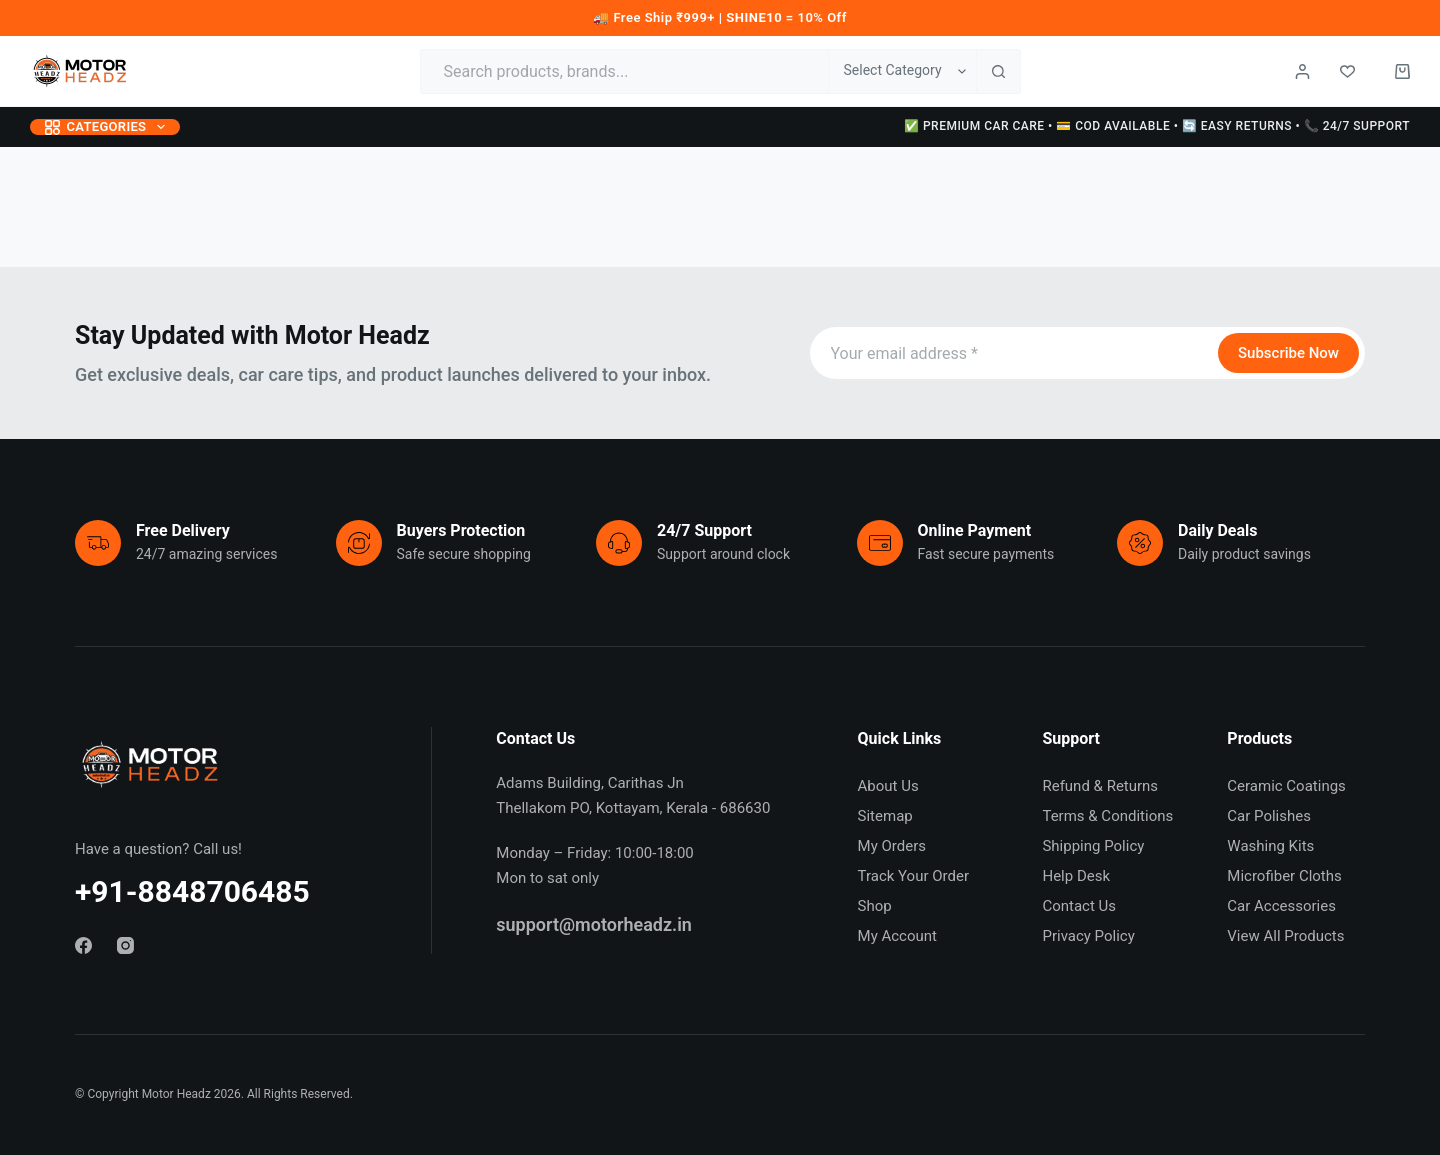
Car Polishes (1269, 816)
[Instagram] (125, 945)
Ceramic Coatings (1286, 786)
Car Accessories (1281, 906)
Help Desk (1076, 876)
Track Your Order (913, 876)
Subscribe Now (1288, 353)
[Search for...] (624, 71)
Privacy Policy (1088, 936)
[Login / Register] (1302, 71)
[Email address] (1012, 353)
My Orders (892, 846)
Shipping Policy (1093, 846)
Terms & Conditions (1107, 816)
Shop (875, 906)
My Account (897, 936)
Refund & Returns (1100, 786)
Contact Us (1079, 906)
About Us (888, 786)
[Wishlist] (1347, 71)
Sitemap (885, 816)
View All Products (1285, 936)
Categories (109, 127)
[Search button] (998, 71)
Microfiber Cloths (1284, 876)
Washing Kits (1270, 846)
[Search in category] (902, 71)
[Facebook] (83, 945)
